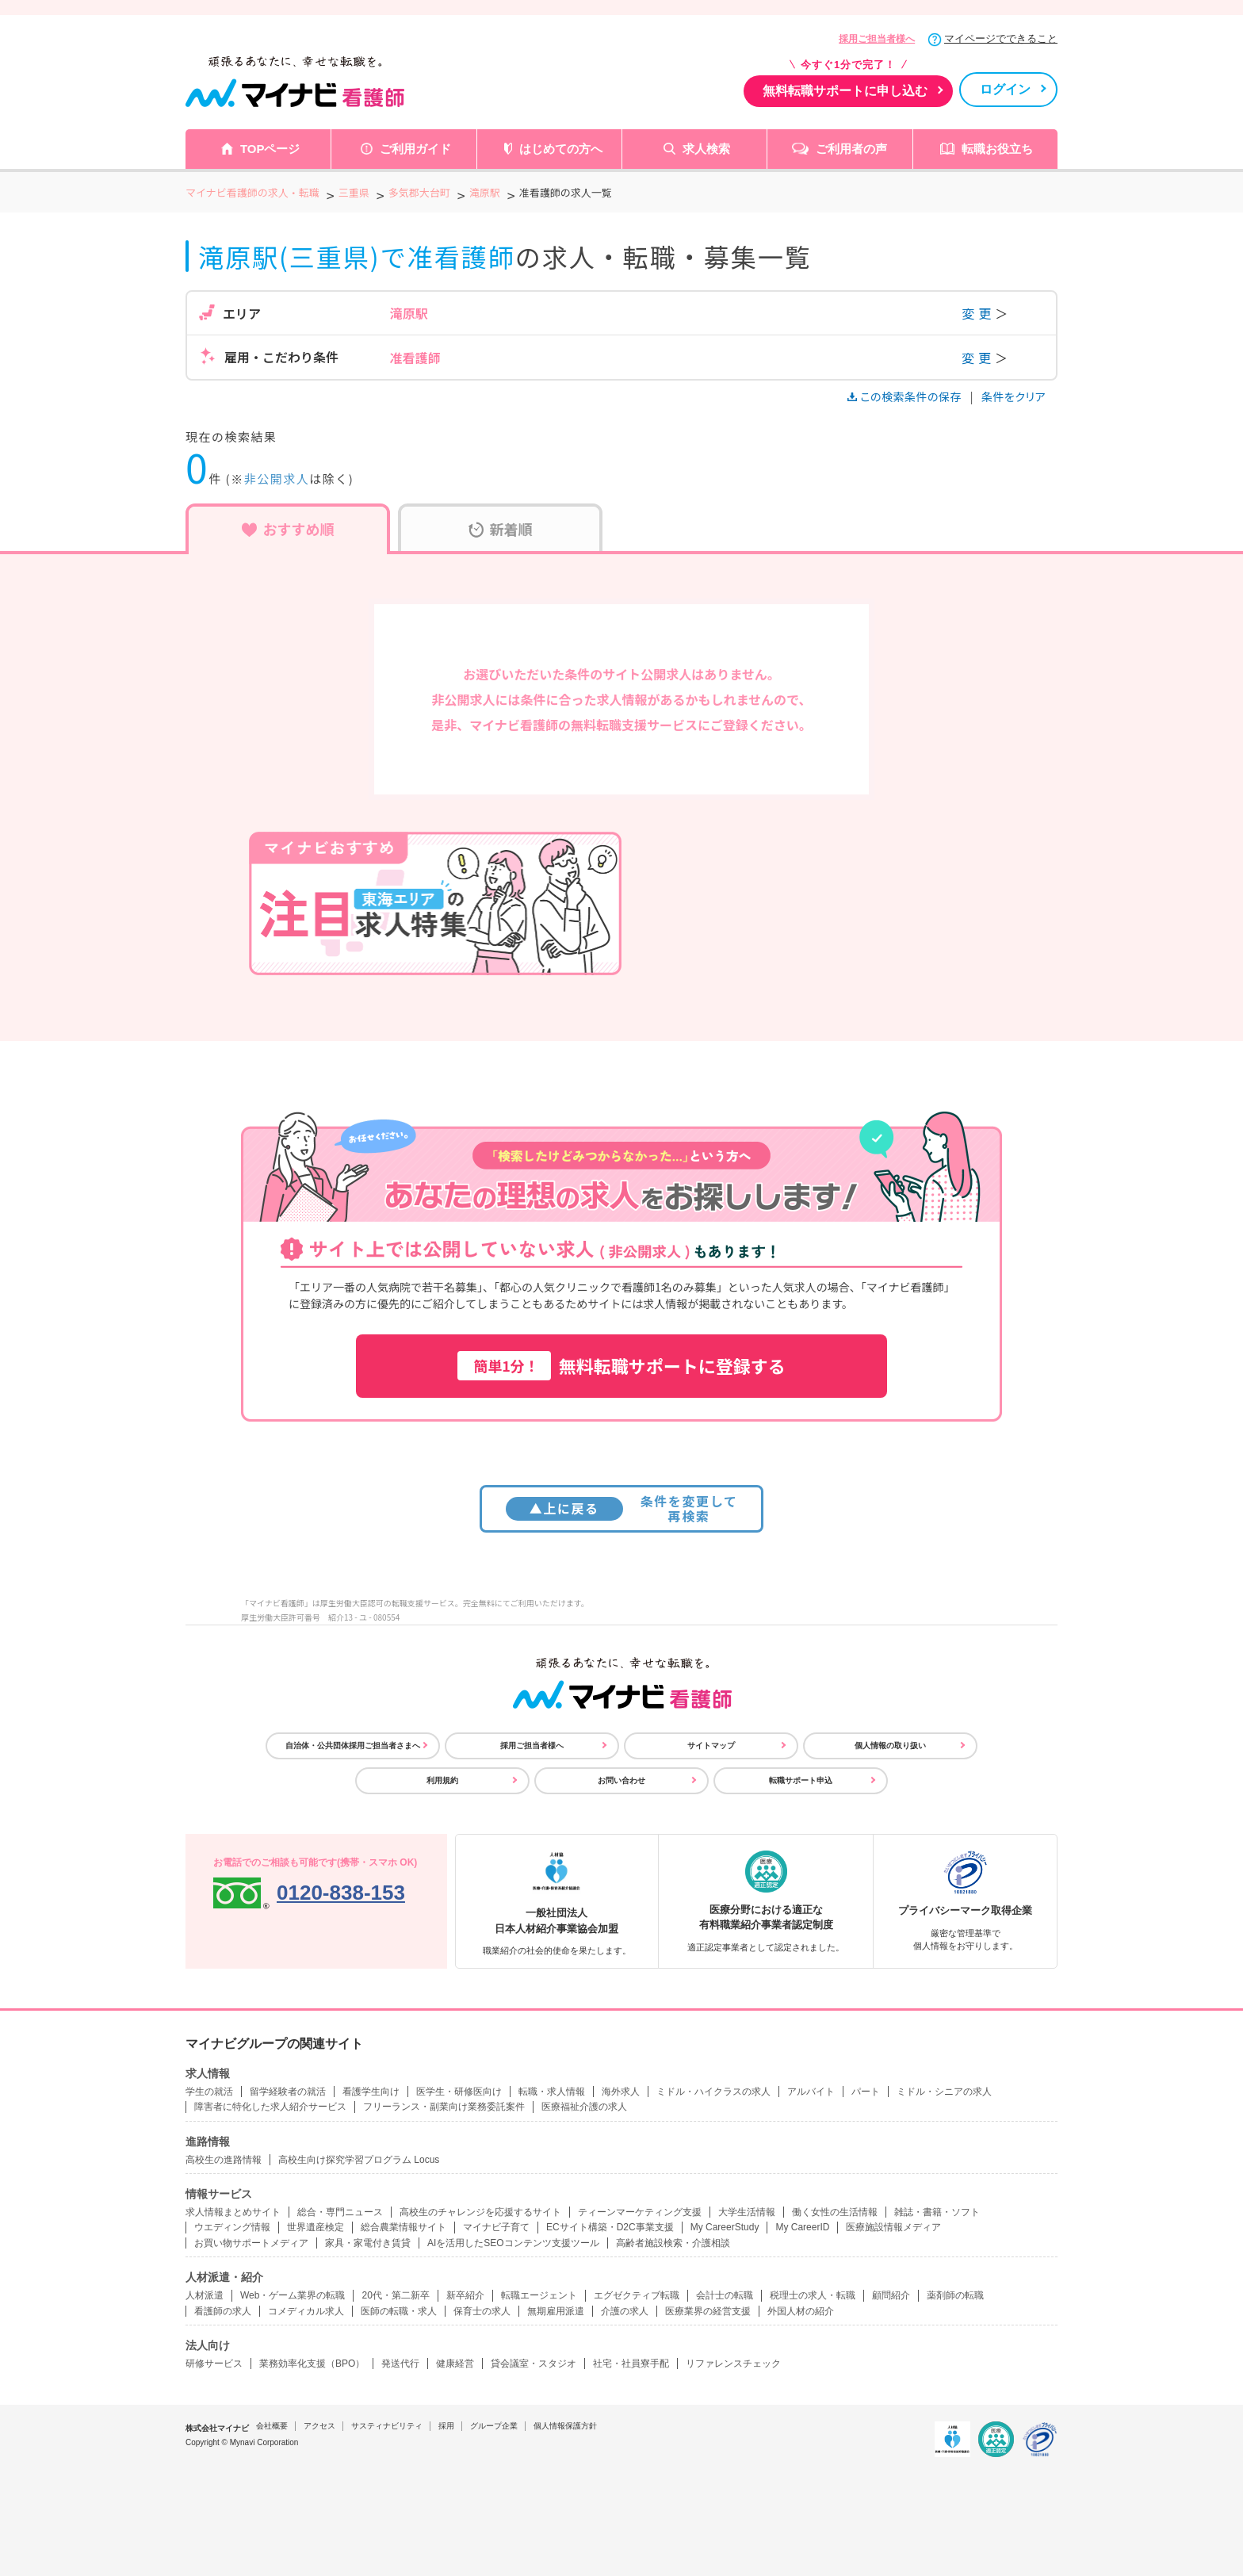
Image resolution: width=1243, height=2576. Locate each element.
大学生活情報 (746, 2212)
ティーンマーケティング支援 (640, 2212)
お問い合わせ (621, 1780)
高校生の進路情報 (223, 2159)
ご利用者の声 (851, 148)
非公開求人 (277, 478)
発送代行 (400, 2363)
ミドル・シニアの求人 (944, 2091)
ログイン (1005, 89)
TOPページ (270, 148)
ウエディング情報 (232, 2227)
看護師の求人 (222, 2311)
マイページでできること (1001, 38)
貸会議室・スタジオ (533, 2363)
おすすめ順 (288, 529)
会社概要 (272, 2425)
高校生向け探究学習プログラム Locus (358, 2159)
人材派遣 (204, 2295)
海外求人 (621, 2091)
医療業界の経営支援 (708, 2311)
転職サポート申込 (800, 1780)
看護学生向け (371, 2091)
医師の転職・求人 (399, 2311)
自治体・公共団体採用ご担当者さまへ (352, 1745)
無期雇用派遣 (555, 2311)
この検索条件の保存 (906, 396)
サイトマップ (711, 1745)
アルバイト (811, 2091)
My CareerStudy (724, 2227)
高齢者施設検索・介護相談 (673, 2243)
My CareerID (802, 2227)
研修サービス (214, 2363)
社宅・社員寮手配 (631, 2363)
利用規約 (442, 1780)
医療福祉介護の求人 (584, 2106)
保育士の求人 (482, 2311)
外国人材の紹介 (800, 2311)
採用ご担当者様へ (877, 38)
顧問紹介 (891, 2295)
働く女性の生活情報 (835, 2212)
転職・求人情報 (551, 2091)
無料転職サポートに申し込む (845, 91)
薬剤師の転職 (955, 2295)
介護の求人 (624, 2311)
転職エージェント (539, 2295)
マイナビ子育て (496, 2227)
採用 (446, 2425)
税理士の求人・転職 (812, 2295)
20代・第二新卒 (395, 2295)
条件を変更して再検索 (622, 1508)
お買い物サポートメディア (251, 2243)
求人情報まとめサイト (233, 2212)
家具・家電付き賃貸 (368, 2243)
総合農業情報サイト (403, 2227)
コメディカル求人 (306, 2311)
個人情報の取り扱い (890, 1745)
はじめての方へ (560, 148)
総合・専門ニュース (340, 2212)
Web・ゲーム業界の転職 (292, 2295)
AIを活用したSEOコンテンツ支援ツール (513, 2243)
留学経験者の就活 (288, 2091)
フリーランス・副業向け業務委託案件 (444, 2106)
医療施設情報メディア (893, 2227)
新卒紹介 (465, 2295)
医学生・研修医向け (459, 2091)
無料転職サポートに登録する (621, 1365)
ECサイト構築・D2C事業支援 (610, 2227)
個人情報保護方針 (565, 2425)
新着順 (501, 529)
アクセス (319, 2425)
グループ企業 (494, 2425)
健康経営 (455, 2363)
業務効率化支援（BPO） (312, 2363)
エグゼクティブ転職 (636, 2295)
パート (865, 2091)
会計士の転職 (724, 2295)
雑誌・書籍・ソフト (937, 2212)
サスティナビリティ (387, 2425)
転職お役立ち (997, 148)
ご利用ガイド (415, 148)
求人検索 (706, 148)
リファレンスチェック (733, 2363)
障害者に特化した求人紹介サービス (270, 2106)
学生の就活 (209, 2091)
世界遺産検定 (315, 2227)
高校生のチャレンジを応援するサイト (480, 2212)
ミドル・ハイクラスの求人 (713, 2091)
